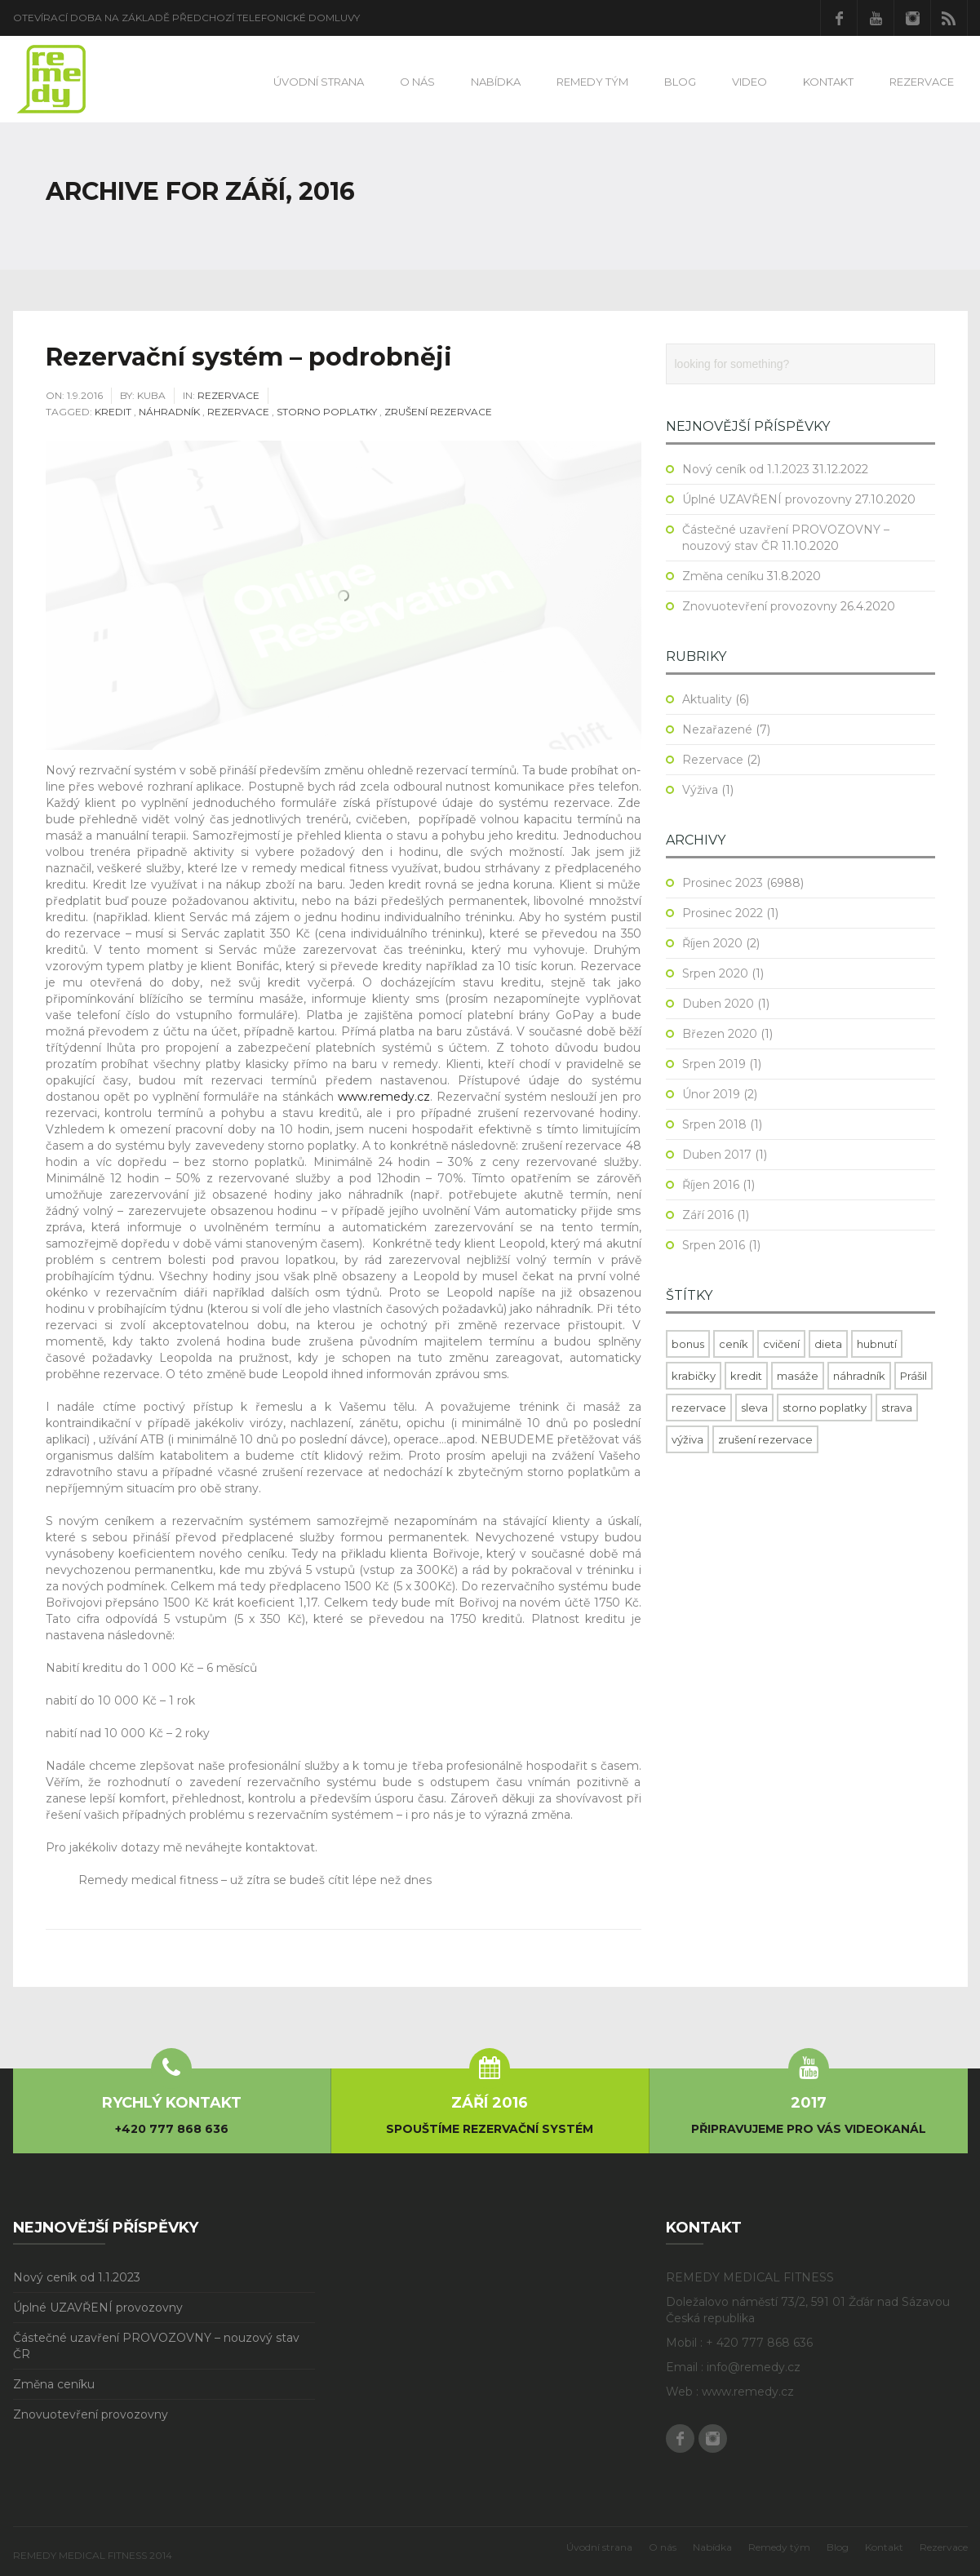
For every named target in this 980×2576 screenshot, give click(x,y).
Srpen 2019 (714, 1064)
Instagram (912, 18)
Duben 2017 (717, 1154)
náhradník (169, 412)
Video (749, 81)
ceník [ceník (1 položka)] (733, 1343)
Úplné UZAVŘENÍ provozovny (767, 499)
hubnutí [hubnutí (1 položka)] (877, 1343)
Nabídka (496, 81)
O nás (417, 81)
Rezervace (921, 81)
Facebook (839, 18)
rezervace (238, 412)
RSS (949, 18)
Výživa (700, 790)
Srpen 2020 (715, 973)
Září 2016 (708, 1215)
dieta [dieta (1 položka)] (828, 1343)
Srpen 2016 (713, 1245)
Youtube (876, 18)
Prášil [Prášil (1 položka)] (913, 1375)
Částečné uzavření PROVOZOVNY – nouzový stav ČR (156, 2345)
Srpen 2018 (714, 1124)
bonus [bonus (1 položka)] (688, 1343)
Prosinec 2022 (722, 913)
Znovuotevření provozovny (759, 606)
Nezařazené (717, 729)
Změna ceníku (723, 576)
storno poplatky (327, 412)
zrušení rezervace (438, 412)
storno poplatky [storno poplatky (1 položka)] (825, 1407)
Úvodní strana (318, 81)
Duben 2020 (718, 1003)
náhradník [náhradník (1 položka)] (859, 1375)
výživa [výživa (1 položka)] (687, 1439)
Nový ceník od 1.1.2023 (745, 469)
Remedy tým (592, 81)
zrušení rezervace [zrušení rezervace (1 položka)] (765, 1439)
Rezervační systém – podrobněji (249, 357)
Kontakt (828, 81)
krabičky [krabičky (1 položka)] (694, 1375)
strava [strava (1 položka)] (896, 1407)
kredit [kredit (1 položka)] (746, 1375)
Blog (680, 81)
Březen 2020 (719, 1033)
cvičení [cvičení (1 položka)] (781, 1343)
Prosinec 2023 (722, 883)
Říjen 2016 (710, 1184)
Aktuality (707, 699)
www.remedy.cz (384, 1096)
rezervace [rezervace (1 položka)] (699, 1407)
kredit (113, 412)
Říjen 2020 (712, 943)
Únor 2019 (711, 1094)
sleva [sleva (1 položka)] (754, 1407)
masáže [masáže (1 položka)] (797, 1375)
